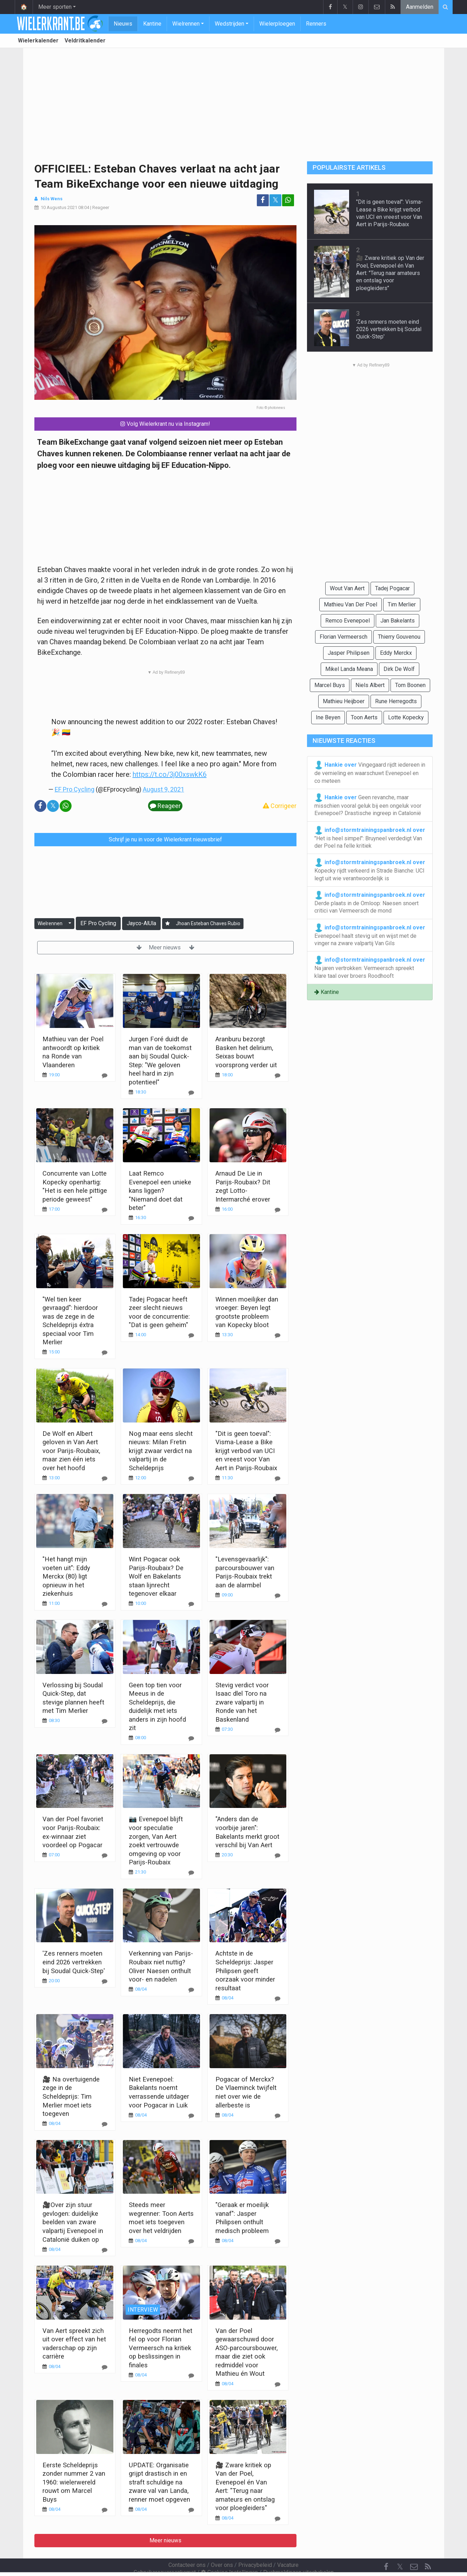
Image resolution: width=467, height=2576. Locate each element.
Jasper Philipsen (348, 653)
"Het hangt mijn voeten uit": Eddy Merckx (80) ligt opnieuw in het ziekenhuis (66, 1576)
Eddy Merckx (396, 653)
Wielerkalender (38, 40)
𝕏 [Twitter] (400, 2547)
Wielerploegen (277, 23)
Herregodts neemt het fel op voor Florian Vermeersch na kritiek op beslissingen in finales (160, 2348)
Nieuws (123, 23)
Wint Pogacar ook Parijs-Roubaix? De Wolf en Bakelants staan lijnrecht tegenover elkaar (156, 1576)
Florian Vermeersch (343, 636)
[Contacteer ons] (414, 2548)
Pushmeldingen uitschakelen (298, 2553)
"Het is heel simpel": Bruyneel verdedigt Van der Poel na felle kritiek (369, 837)
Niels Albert (370, 685)
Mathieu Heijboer (344, 701)
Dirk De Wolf (399, 669)
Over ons (222, 2546)
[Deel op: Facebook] (263, 200)
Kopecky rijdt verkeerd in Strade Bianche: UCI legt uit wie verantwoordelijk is (369, 869)
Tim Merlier (402, 604)
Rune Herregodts (396, 701)
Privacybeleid (255, 2546)
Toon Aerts (364, 717)
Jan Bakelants (397, 620)
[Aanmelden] (167, 923)
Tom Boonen (410, 685)
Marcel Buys (329, 685)
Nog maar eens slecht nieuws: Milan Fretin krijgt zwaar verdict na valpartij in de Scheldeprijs (161, 1451)
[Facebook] (386, 2548)
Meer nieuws (165, 947)
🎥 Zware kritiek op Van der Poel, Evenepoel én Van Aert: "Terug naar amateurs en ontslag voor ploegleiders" (390, 273)
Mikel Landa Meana (349, 669)
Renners (316, 23)
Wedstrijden (229, 23)
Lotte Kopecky (406, 717)
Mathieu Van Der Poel (350, 604)
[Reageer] (104, 1075)
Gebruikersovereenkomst (165, 2553)
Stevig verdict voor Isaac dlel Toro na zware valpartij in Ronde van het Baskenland (242, 1702)
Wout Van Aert (347, 588)
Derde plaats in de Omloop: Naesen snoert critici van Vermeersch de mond (369, 902)
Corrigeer (279, 805)
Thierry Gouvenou (399, 636)
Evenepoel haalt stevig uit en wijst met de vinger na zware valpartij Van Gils (369, 935)
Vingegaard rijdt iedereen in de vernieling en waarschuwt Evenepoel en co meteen (369, 772)
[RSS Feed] (428, 2548)
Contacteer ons (187, 2546)
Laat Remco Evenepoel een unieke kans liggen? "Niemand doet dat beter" (160, 1190)
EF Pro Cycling (74, 789)
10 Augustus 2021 (59, 207)
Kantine (152, 23)
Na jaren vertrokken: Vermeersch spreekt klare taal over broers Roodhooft (369, 967)
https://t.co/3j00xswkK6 (170, 774)
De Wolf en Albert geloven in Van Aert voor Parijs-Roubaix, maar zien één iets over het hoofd (71, 1451)
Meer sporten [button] (55, 7)
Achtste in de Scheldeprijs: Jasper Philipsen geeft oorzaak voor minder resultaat (245, 1970)
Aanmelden (419, 7)
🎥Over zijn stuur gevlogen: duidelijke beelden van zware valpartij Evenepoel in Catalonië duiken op (72, 2222)
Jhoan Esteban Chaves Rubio (208, 923)
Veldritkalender (85, 40)
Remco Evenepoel (347, 620)
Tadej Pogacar (392, 588)
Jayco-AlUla (141, 923)
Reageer (100, 207)
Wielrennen (186, 23)
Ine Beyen (328, 717)
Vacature (288, 2546)
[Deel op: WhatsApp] (288, 200)
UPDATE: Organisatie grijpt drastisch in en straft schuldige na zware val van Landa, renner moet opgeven (159, 2482)
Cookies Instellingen (229, 2553)
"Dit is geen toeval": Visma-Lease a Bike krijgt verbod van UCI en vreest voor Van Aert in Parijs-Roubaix (246, 1451)
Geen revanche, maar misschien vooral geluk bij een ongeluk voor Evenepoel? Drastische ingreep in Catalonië (367, 804)
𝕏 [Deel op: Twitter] (275, 200)
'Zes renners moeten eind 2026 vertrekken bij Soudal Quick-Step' (73, 1962)
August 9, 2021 (163, 789)
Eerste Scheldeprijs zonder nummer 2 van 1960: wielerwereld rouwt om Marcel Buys (73, 2482)
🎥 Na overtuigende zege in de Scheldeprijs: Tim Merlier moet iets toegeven (71, 2096)
